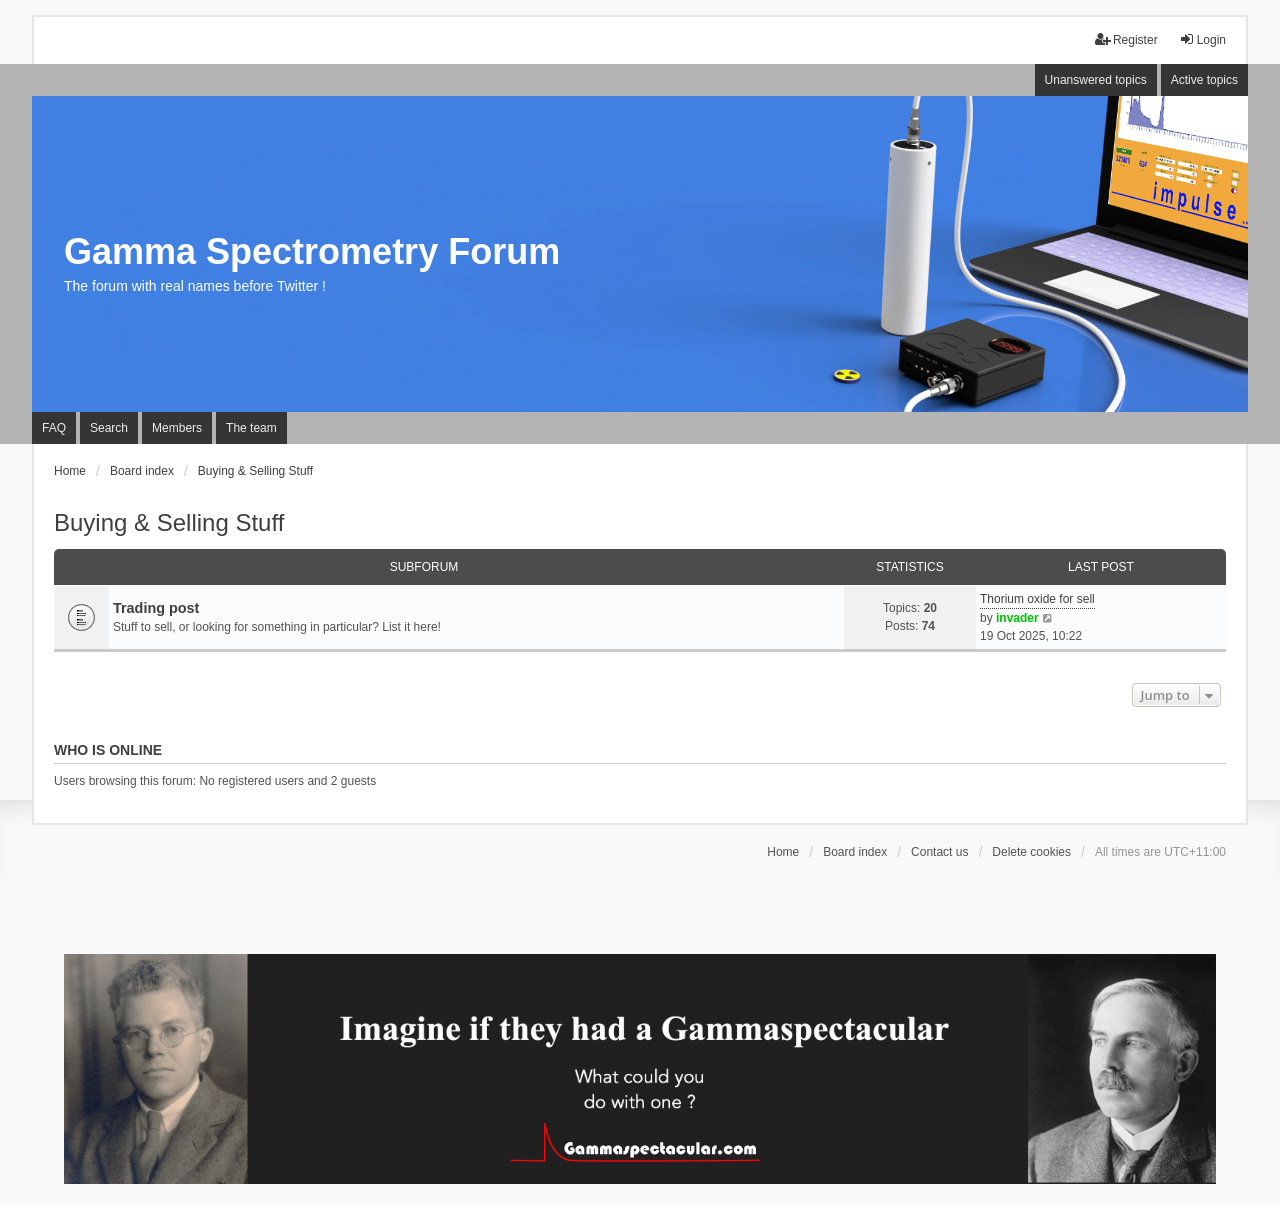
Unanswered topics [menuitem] (1096, 80)
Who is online (108, 750)
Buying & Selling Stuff (169, 522)
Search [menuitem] (109, 428)
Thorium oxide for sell (1037, 599)
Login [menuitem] (1202, 39)
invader (1017, 618)
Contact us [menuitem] (939, 852)
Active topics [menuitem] (1204, 80)
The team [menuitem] (251, 428)
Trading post (156, 608)
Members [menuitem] (177, 428)
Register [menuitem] (1126, 39)
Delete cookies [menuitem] (1031, 852)
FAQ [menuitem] (54, 428)
